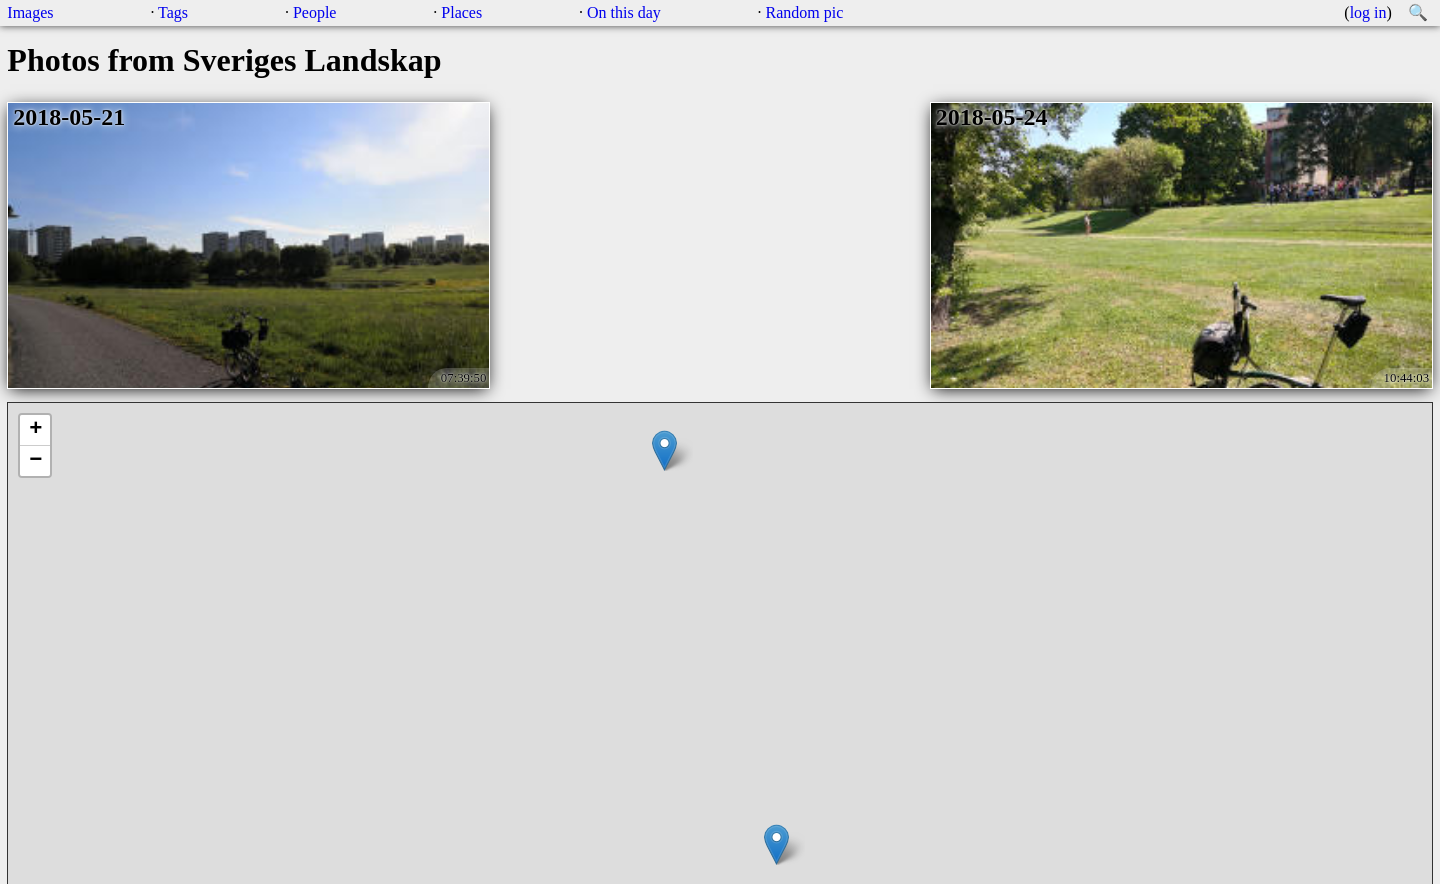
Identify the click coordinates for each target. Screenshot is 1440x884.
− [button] (35, 461)
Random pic (805, 12)
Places (461, 12)
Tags (173, 12)
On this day (624, 12)
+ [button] (35, 430)
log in (1368, 12)
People (315, 12)
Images (30, 12)
